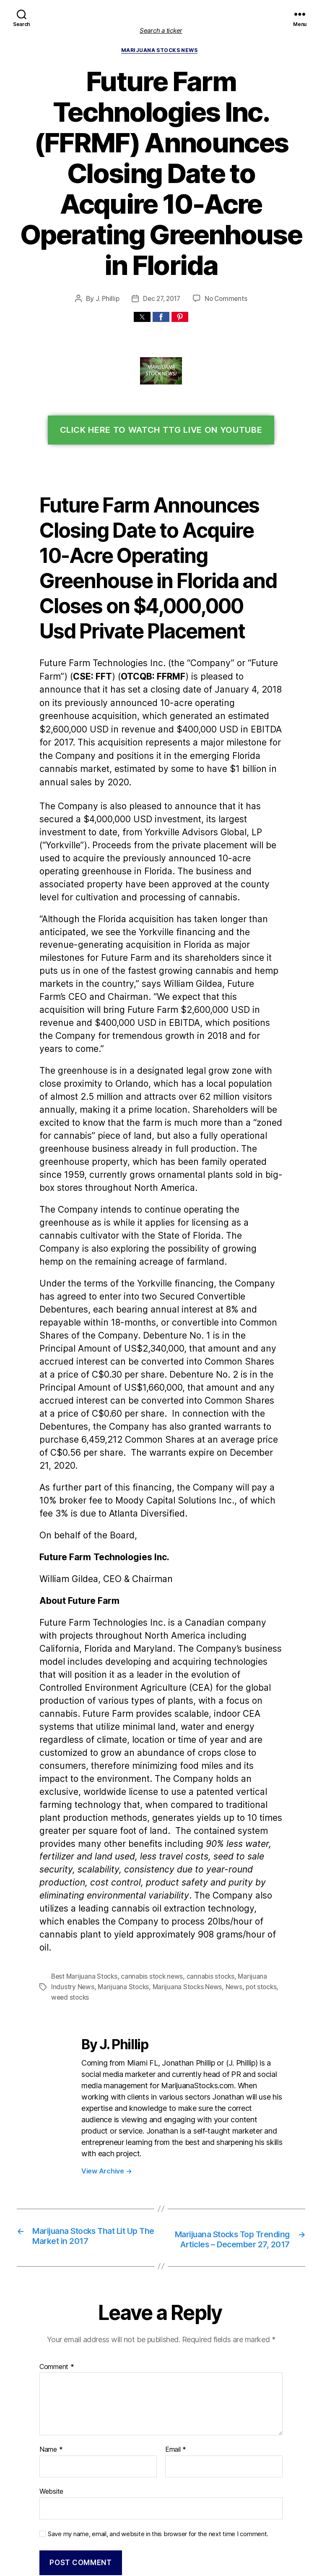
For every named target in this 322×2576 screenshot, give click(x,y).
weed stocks (69, 1876)
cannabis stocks (205, 1855)
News (228, 1866)
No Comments (226, 269)
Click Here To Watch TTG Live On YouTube (161, 401)
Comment (55, 2245)
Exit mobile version (160, 2565)
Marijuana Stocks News (161, 52)
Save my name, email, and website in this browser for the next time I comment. (153, 2410)
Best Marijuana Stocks (83, 1855)
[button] (142, 288)
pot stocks (254, 1866)
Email (175, 2328)
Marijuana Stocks (120, 1866)
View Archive (105, 2037)
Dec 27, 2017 (162, 269)
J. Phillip (107, 269)
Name (50, 2328)
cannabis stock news (149, 1855)
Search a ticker (161, 30)
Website (51, 2369)
